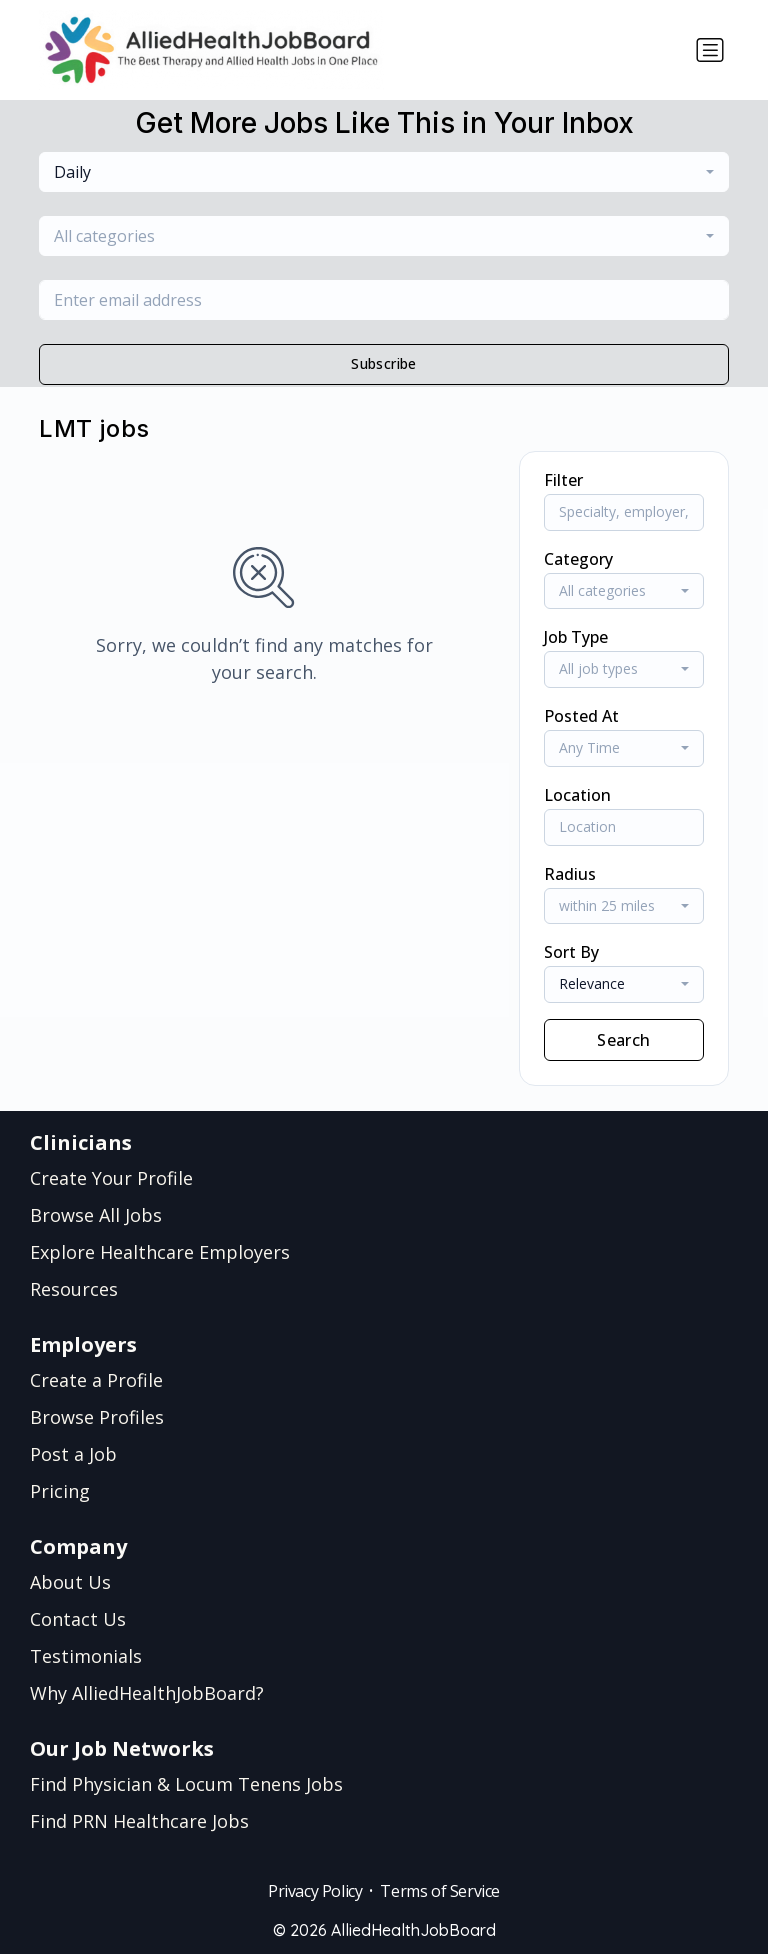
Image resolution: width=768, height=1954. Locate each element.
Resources (74, 1289)
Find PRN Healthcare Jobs (139, 1821)
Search (623, 1040)
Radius (570, 874)
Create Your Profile (111, 1178)
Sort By (571, 952)
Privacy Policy (315, 1891)
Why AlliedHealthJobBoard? (147, 1693)
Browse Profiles (97, 1417)
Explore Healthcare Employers (160, 1252)
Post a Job (73, 1454)
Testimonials (86, 1656)
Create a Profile (96, 1380)
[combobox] (384, 172)
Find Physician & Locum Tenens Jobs (186, 1784)
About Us (70, 1582)
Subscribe (383, 363)
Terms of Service (440, 1891)
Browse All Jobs (96, 1215)
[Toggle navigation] (710, 50)
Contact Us (78, 1619)
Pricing (60, 1491)
